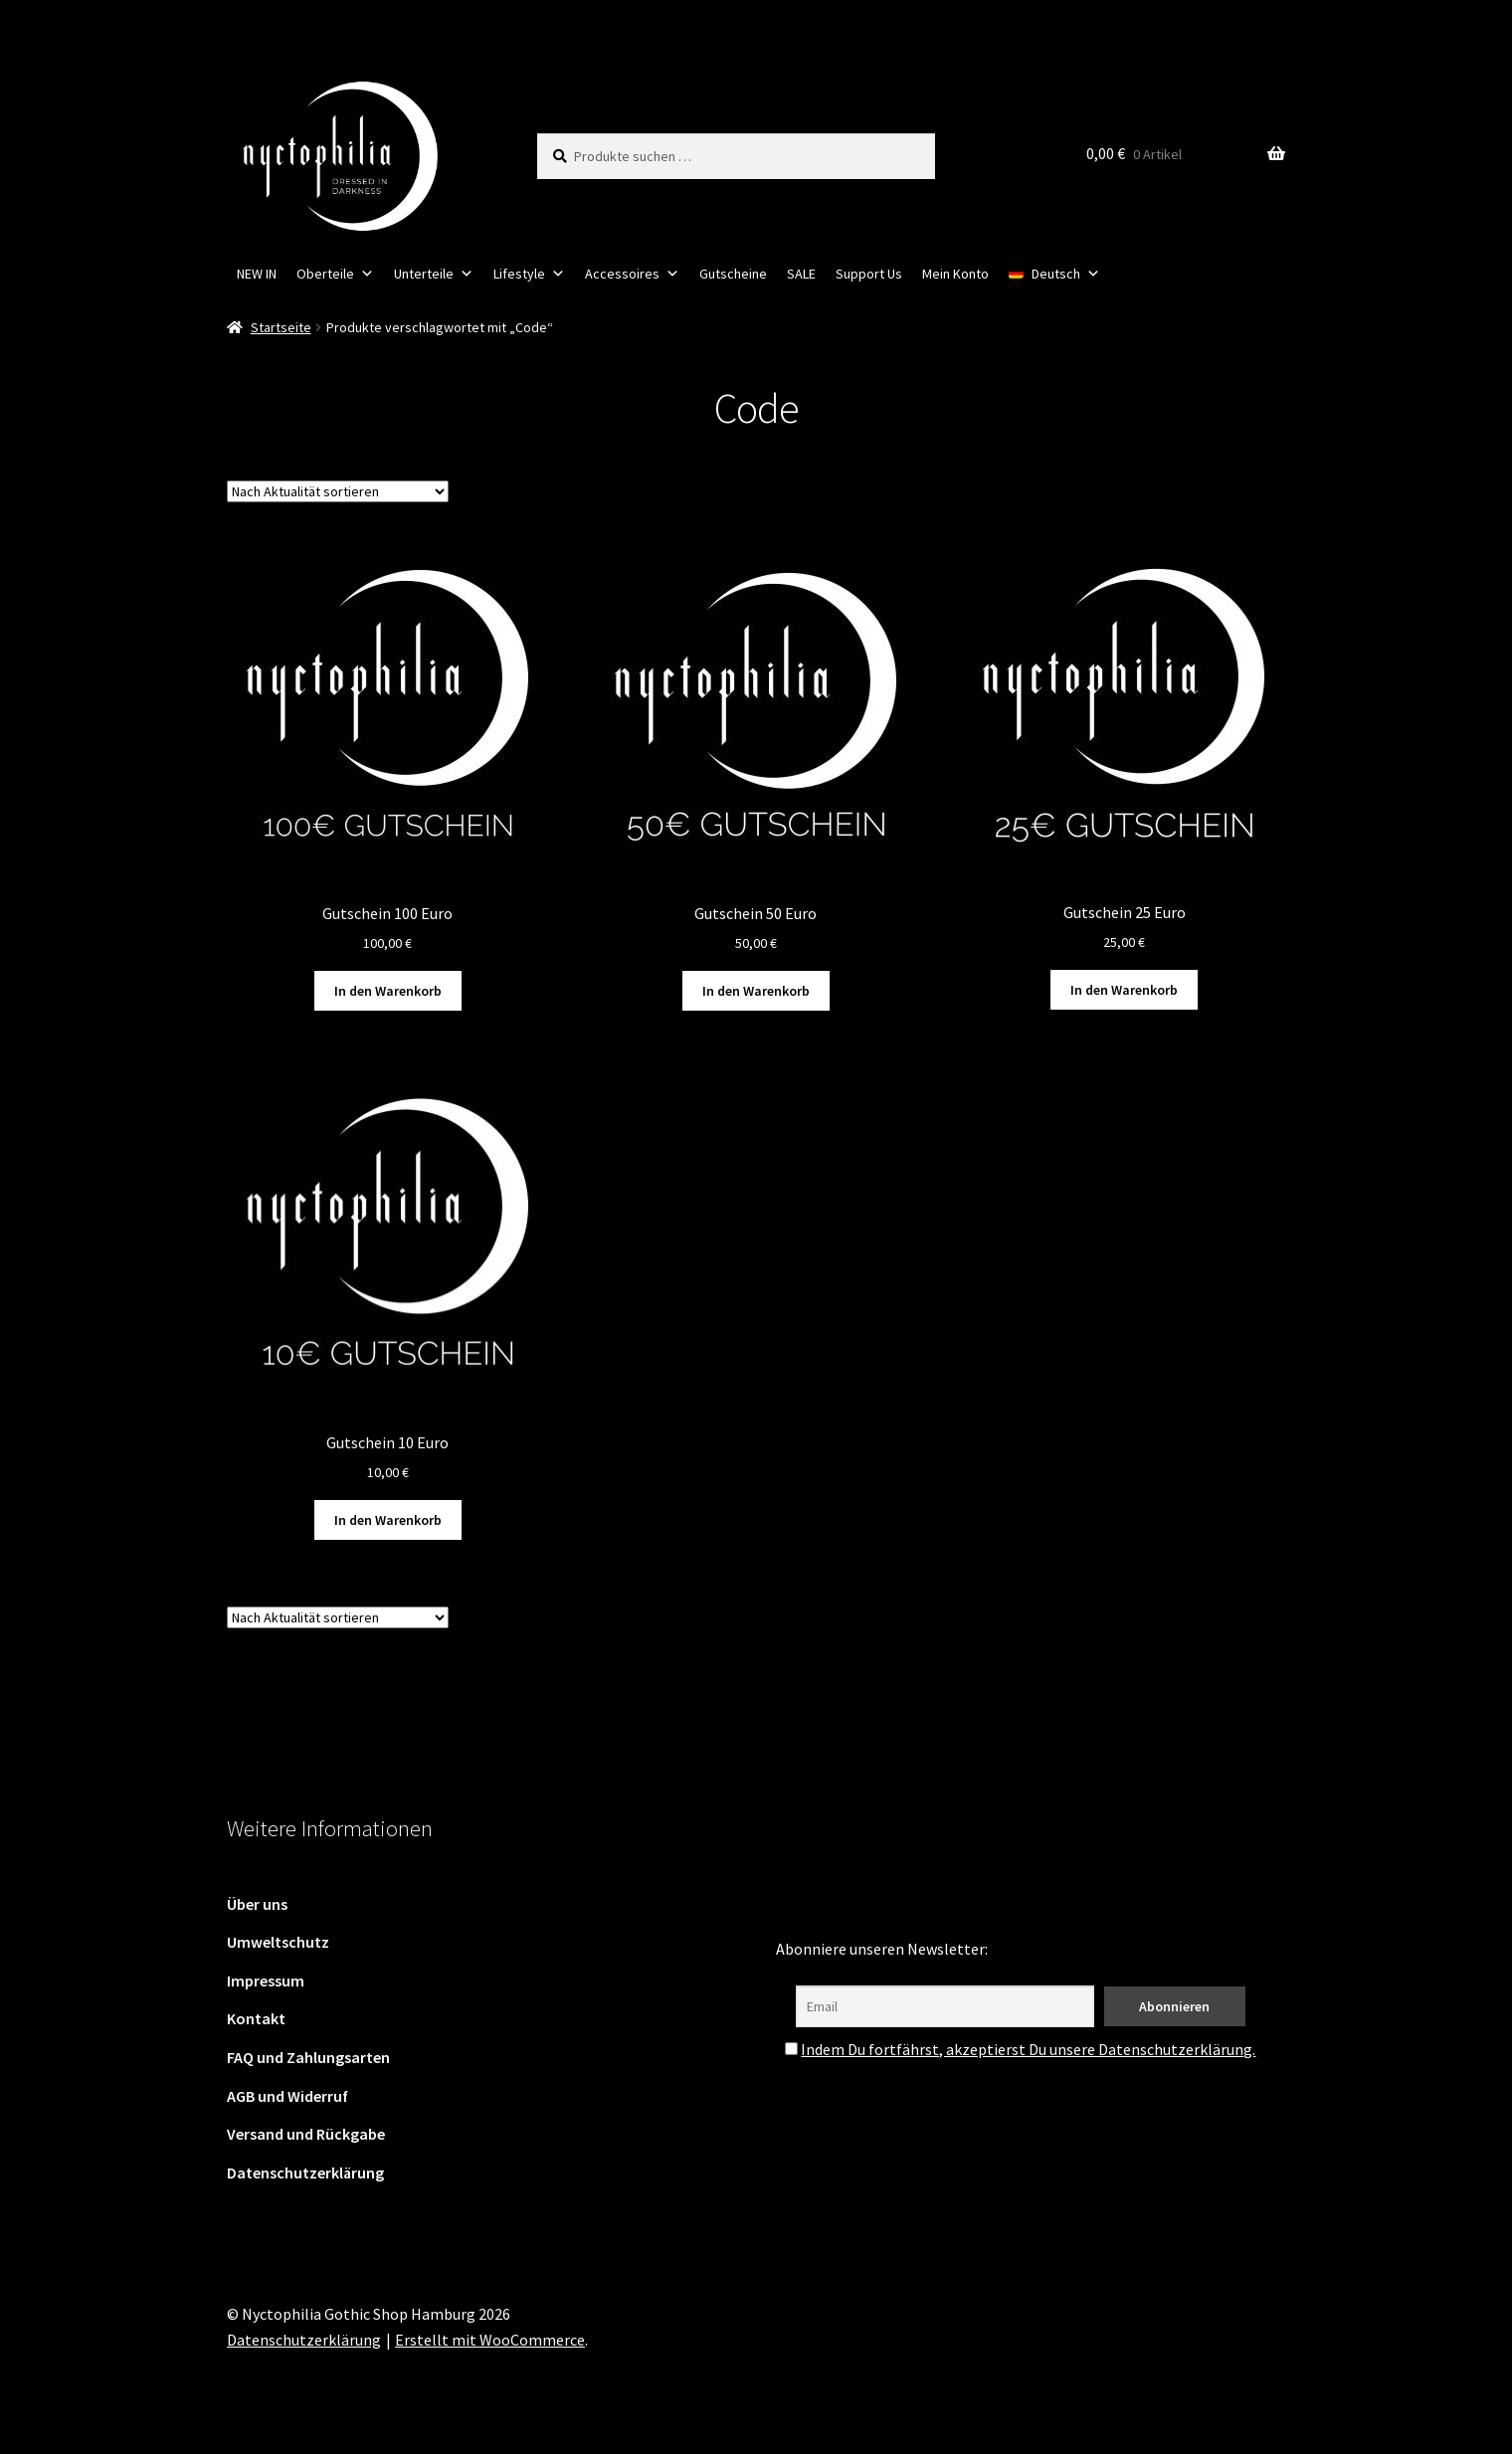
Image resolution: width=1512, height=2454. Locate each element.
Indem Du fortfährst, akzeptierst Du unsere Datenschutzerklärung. (1028, 2049)
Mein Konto (955, 274)
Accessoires (632, 274)
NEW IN (257, 274)
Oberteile (335, 274)
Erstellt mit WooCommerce (490, 2340)
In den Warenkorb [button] (388, 991)
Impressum (265, 1980)
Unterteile (433, 274)
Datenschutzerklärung (305, 2172)
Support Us (869, 274)
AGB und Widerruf (287, 2096)
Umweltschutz (278, 1942)
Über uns (257, 1904)
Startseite (281, 327)
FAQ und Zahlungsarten (308, 2057)
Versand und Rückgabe (306, 2134)
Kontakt (256, 2018)
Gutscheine (733, 274)
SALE (801, 274)
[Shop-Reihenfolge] (338, 491)
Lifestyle (529, 274)
